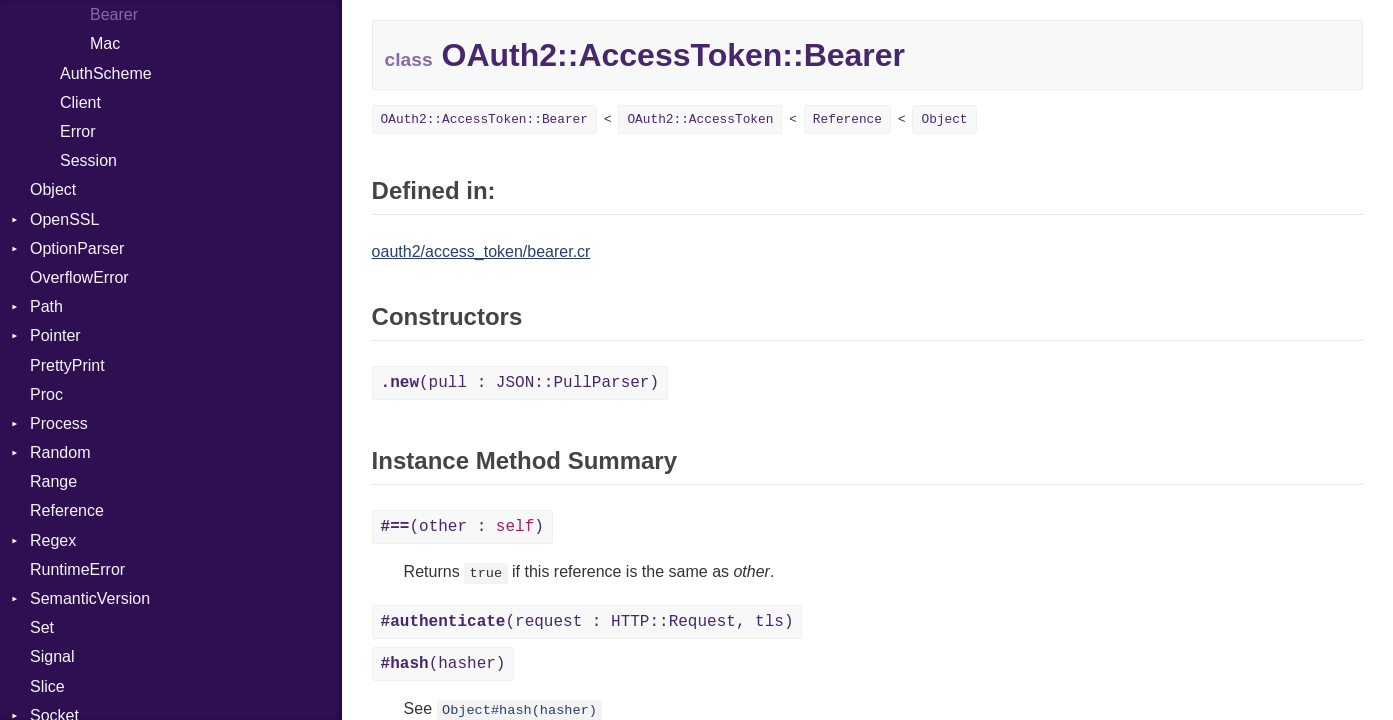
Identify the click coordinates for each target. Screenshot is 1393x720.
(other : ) (462, 527)
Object (53, 189)
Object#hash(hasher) (519, 710)
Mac (105, 43)
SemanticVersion (90, 598)
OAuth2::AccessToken (700, 119)
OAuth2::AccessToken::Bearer (484, 119)
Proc (46, 394)
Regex (53, 540)
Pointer (55, 335)
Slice (47, 686)
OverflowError (79, 277)
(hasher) (443, 664)
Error (78, 131)
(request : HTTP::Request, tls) (587, 622)
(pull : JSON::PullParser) (520, 383)
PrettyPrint (67, 365)
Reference (67, 510)
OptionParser (77, 248)
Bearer (114, 14)
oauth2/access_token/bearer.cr (481, 251)
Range (53, 481)
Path (46, 306)
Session (88, 160)
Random (60, 452)
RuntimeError (77, 569)
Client (80, 102)
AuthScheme (106, 73)
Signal (52, 656)
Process (59, 423)
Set (42, 627)
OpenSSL (64, 219)
